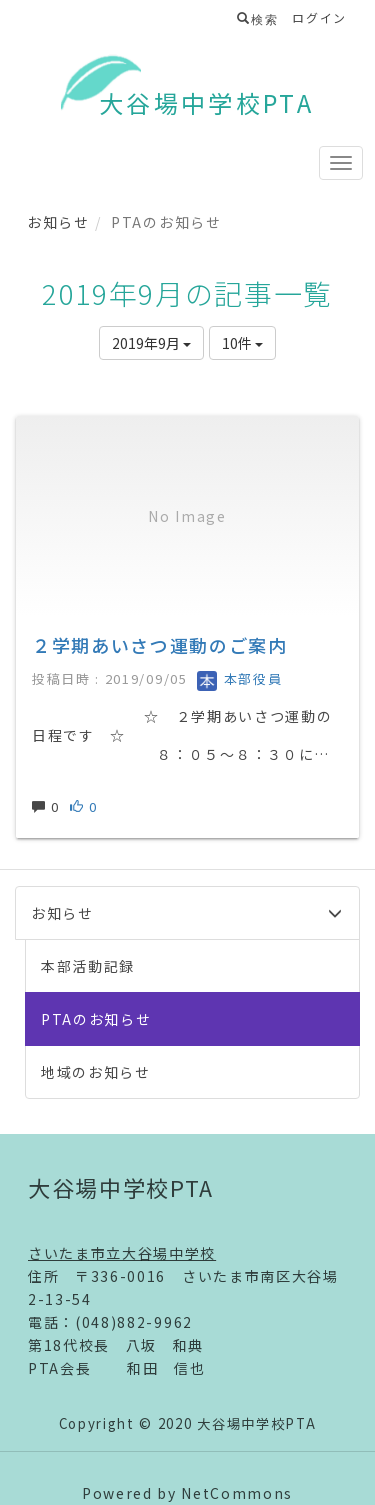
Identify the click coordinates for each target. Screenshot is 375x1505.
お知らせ (58, 222)
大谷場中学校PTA (206, 102)
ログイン (319, 17)
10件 (242, 343)
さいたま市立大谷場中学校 (122, 1253)
